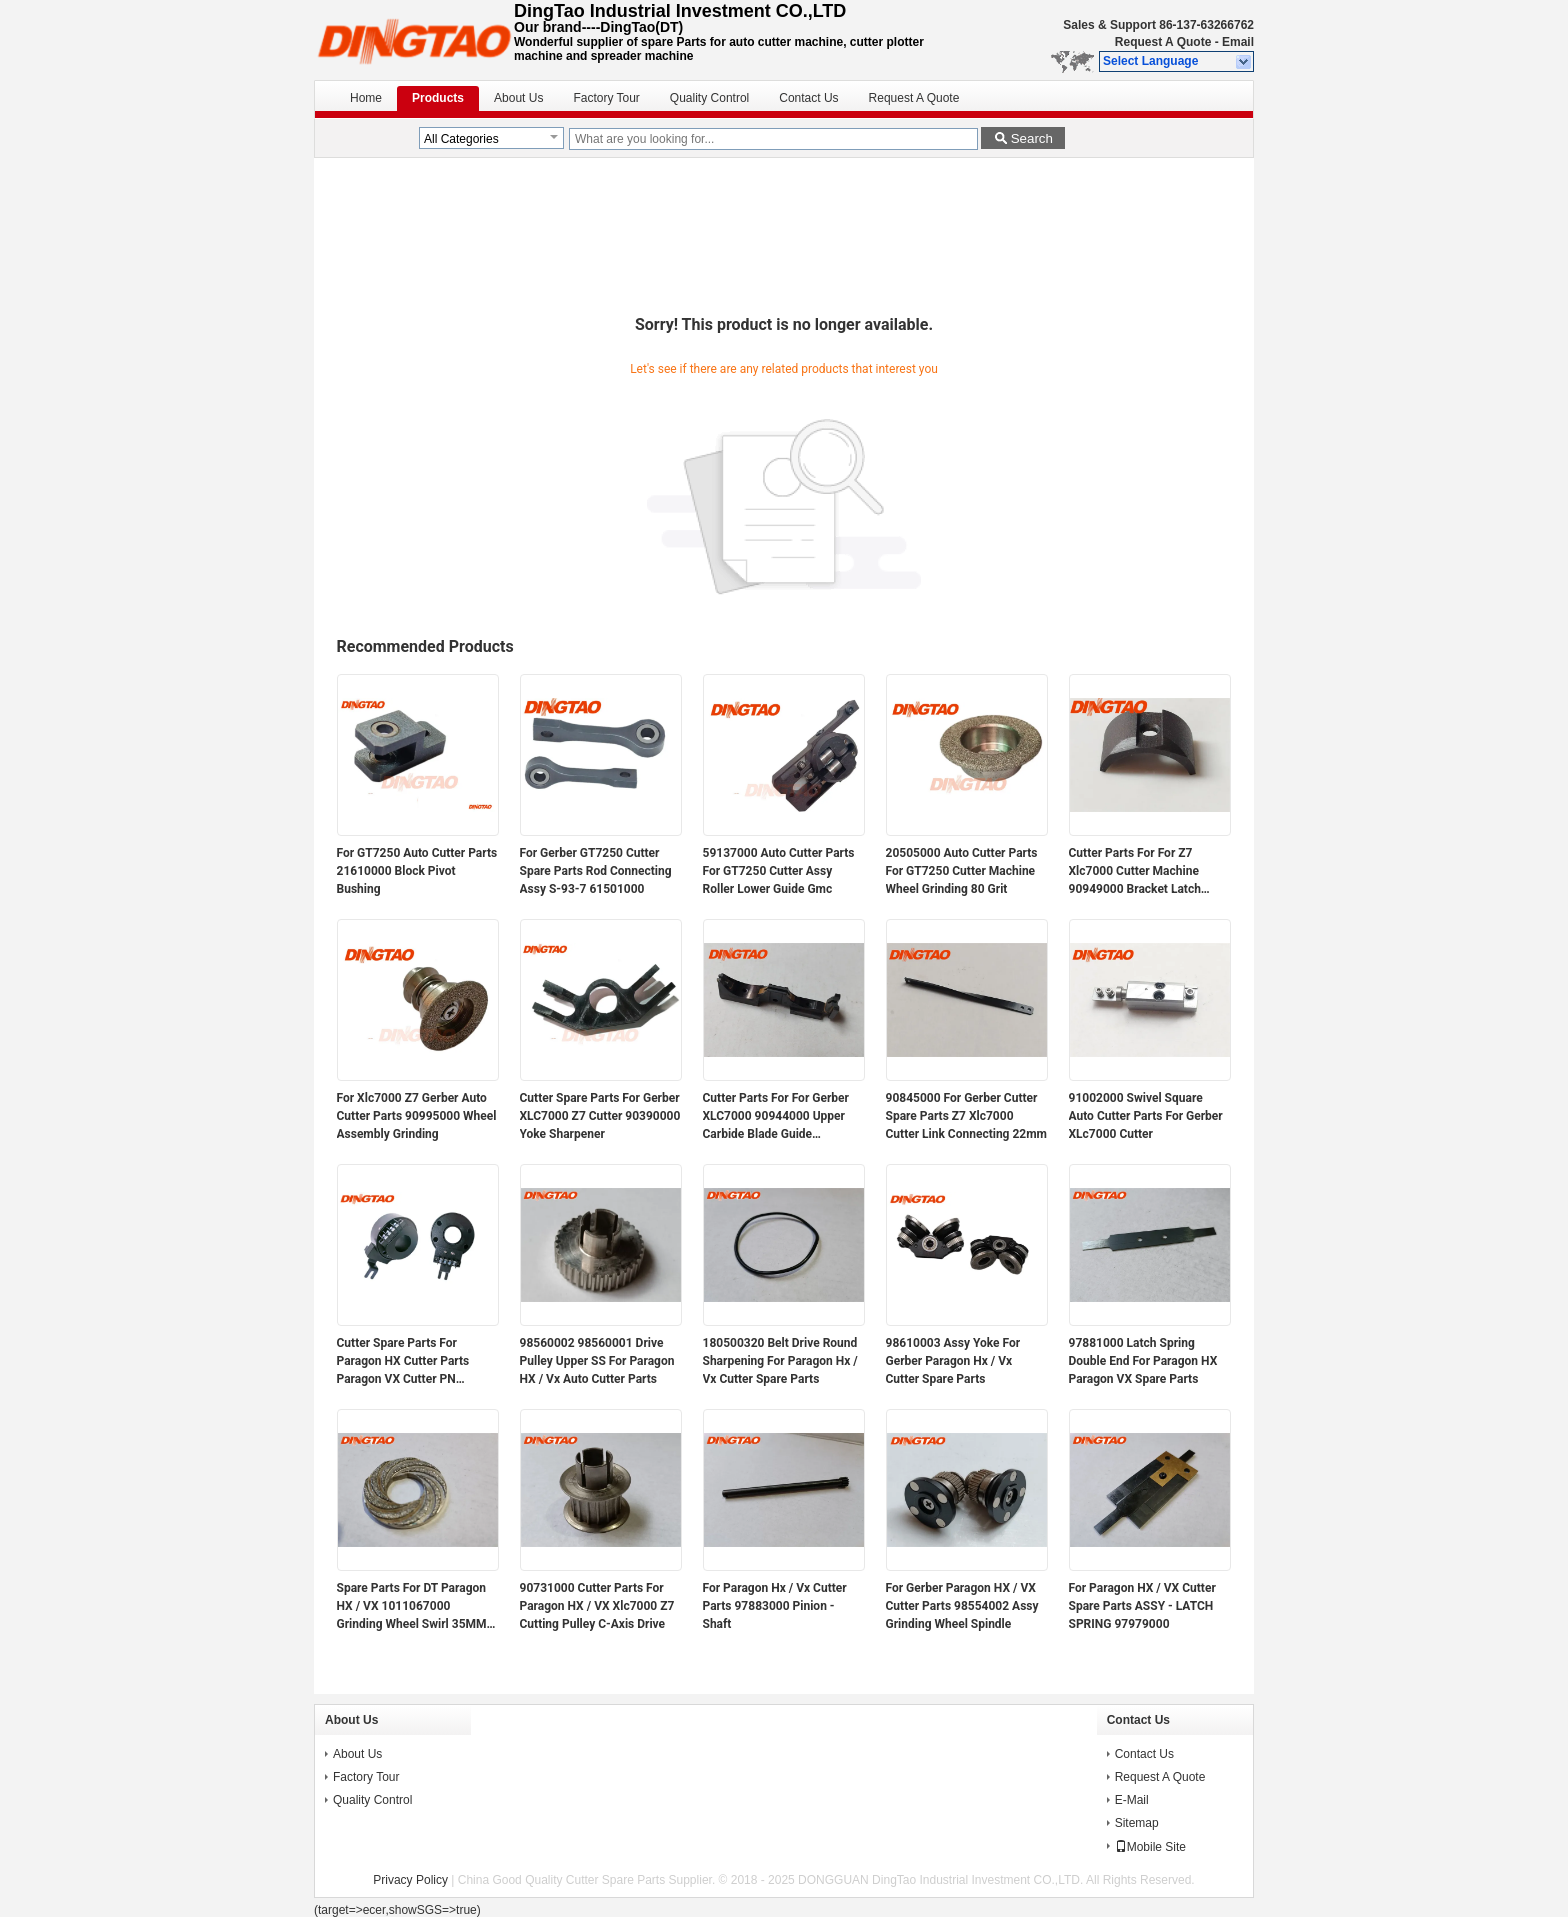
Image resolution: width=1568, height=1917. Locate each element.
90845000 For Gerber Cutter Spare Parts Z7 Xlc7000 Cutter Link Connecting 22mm (967, 1116)
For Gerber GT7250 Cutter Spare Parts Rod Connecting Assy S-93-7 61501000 (596, 871)
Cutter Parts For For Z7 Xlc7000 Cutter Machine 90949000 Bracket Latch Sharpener (1135, 872)
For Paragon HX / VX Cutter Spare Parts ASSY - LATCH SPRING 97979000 (1142, 1606)
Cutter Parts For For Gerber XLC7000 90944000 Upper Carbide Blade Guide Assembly (776, 1117)
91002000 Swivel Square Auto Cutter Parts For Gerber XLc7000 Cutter (1146, 1116)
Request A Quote (1163, 42)
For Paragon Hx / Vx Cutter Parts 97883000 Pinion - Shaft (775, 1606)
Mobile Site (1150, 1847)
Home (366, 98)
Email (1238, 42)
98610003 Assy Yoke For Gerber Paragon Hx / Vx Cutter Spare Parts (953, 1361)
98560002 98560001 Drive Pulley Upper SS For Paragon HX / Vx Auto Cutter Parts (597, 1361)
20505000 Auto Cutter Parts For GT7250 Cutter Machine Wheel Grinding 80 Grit (962, 871)
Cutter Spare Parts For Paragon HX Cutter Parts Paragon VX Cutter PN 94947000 (403, 1362)
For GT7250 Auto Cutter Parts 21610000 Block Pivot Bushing (417, 871)
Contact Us (808, 98)
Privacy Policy (410, 1880)
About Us (518, 98)
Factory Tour (606, 98)
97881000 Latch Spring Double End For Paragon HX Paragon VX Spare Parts (1143, 1361)
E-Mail (1132, 1800)
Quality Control (709, 98)
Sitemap (1137, 1823)
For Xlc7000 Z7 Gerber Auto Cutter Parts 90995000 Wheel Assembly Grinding (417, 1116)
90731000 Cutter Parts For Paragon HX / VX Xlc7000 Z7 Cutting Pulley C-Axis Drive (597, 1606)
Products (438, 98)
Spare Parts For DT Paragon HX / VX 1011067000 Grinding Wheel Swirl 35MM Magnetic (412, 1607)
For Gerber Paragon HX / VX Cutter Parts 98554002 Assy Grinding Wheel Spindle (962, 1606)
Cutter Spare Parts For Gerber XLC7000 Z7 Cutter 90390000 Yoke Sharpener (600, 1116)
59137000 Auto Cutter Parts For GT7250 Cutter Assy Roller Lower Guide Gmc (779, 871)
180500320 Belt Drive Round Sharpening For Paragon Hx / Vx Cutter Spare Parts (780, 1361)
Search (1032, 138)
